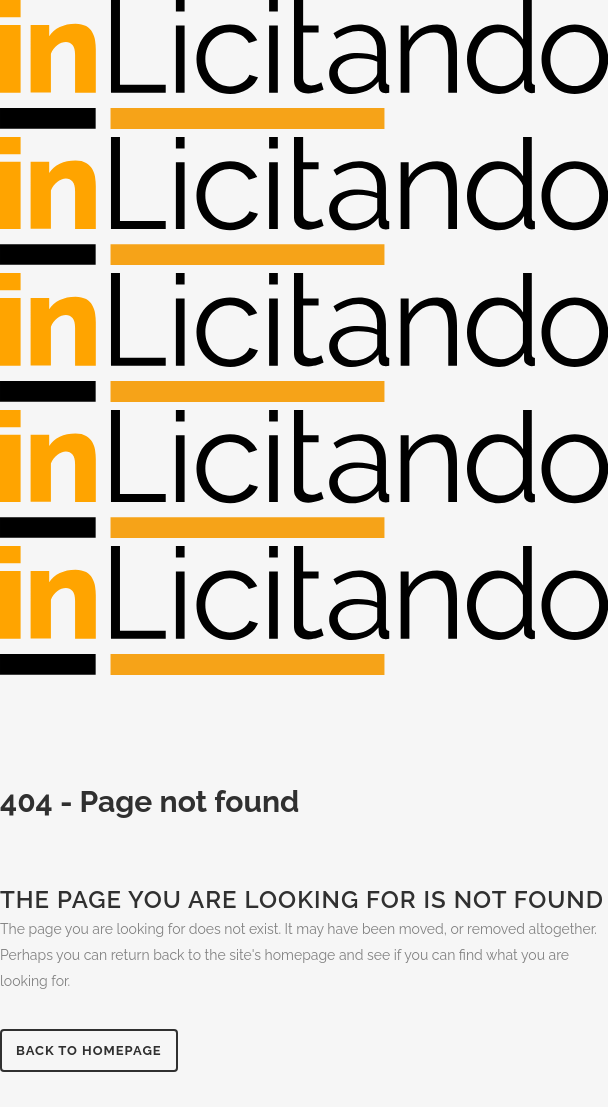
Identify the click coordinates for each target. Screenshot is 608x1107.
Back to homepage (89, 1050)
